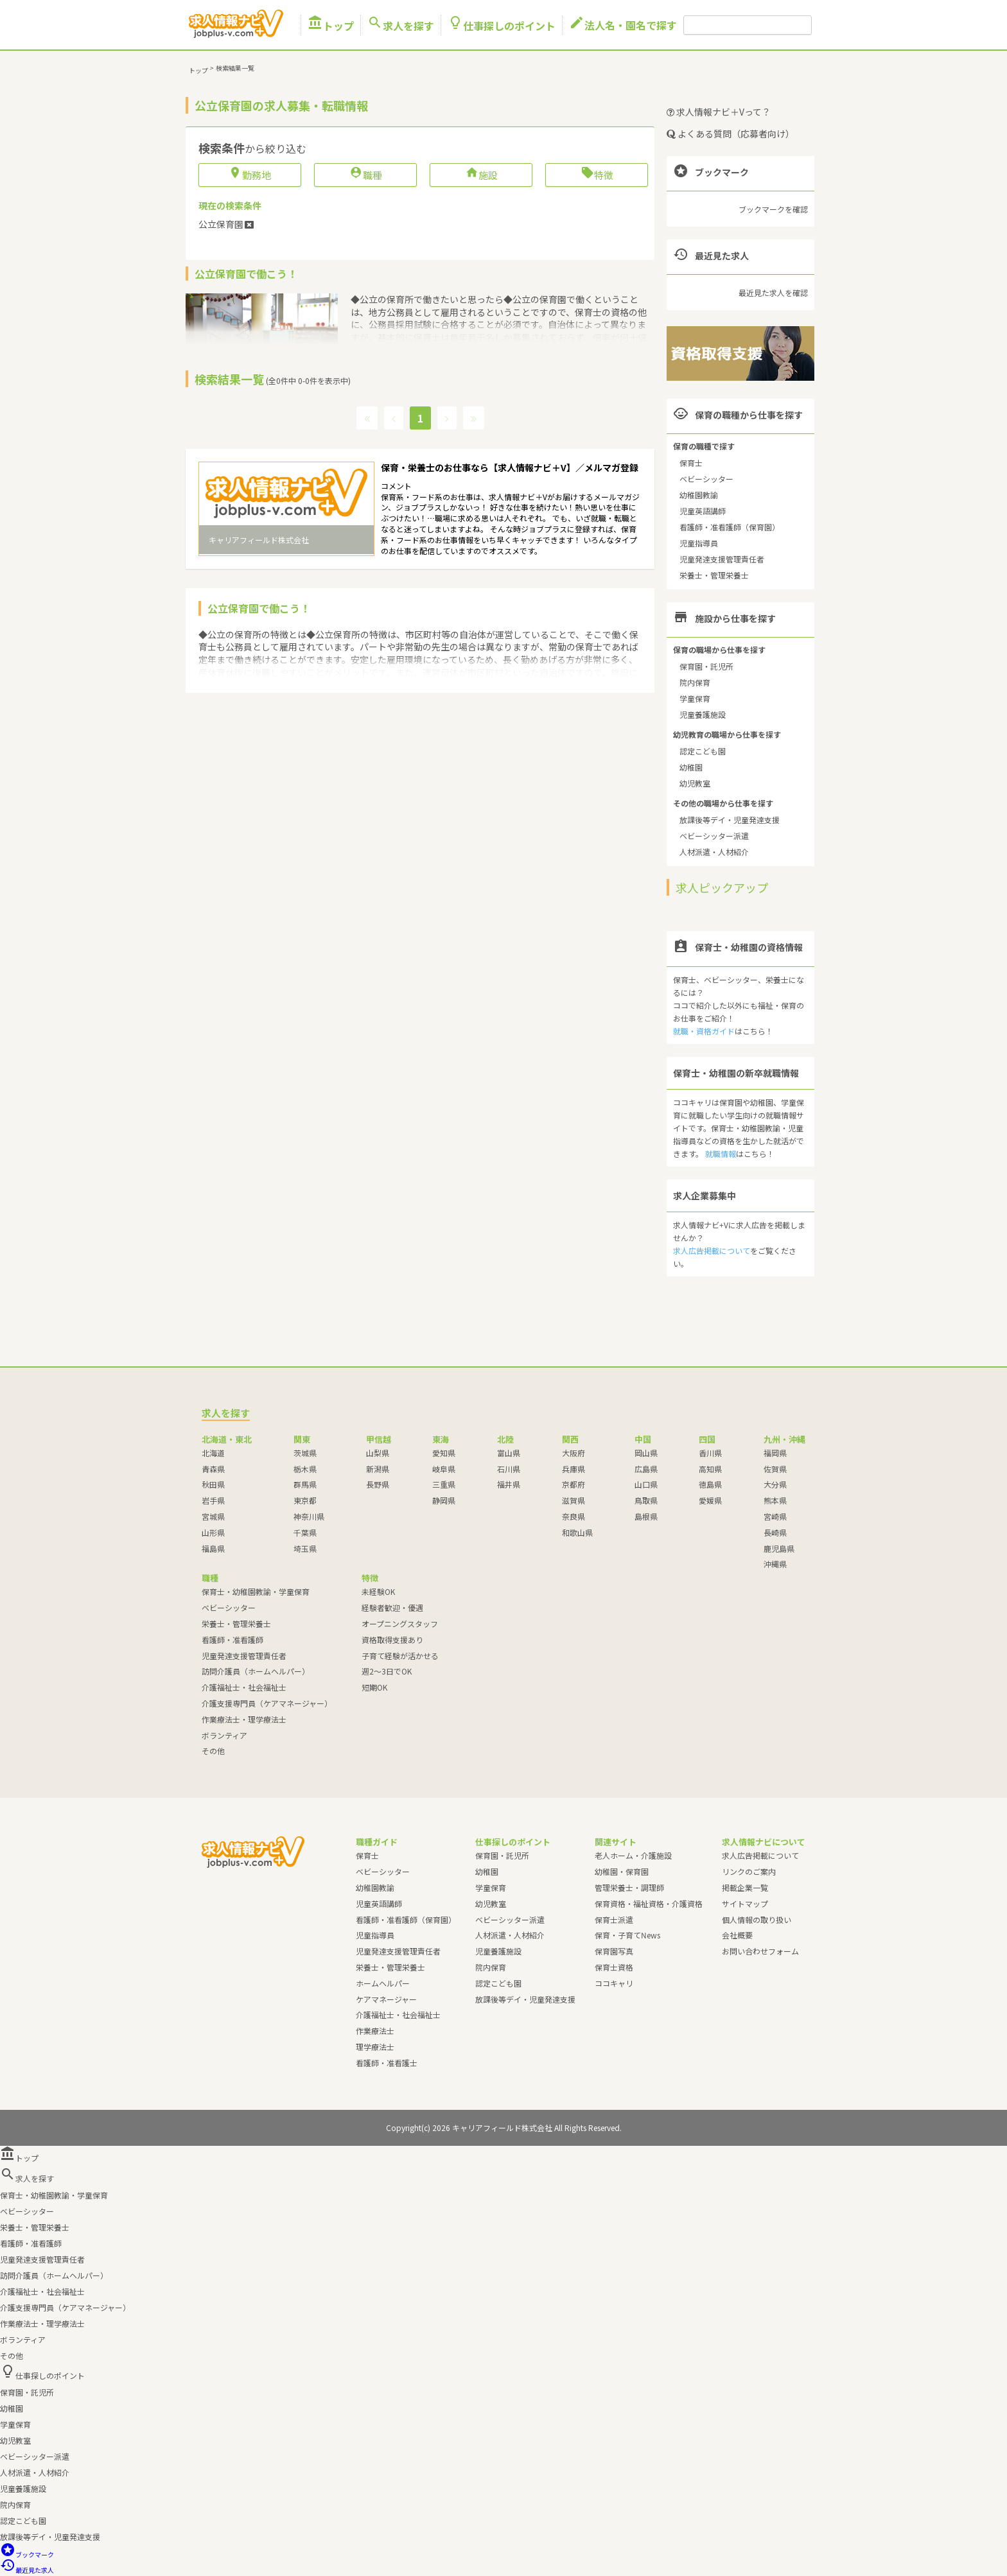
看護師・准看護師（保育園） (729, 526)
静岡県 (443, 1500)
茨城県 (305, 1452)
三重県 (443, 1484)
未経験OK (378, 1591)
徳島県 (710, 1484)
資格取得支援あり (392, 1639)
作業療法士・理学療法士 (244, 1719)
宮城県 (213, 1516)
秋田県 (213, 1484)
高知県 (710, 1468)
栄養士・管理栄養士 (714, 575)
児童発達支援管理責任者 (721, 558)
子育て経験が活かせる (400, 1655)
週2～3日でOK (387, 1671)
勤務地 (250, 174)
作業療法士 (375, 2030)
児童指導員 (698, 542)
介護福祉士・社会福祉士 (244, 1687)
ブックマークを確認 (773, 209)
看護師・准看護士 (386, 2062)
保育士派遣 (614, 1919)
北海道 (213, 1452)
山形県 (213, 1532)
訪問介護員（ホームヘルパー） (256, 1671)
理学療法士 (375, 2046)
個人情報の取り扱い (756, 1919)
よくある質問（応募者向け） (730, 133)
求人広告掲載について (711, 1250)
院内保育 (694, 682)
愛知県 (443, 1452)
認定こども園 (702, 750)
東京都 (305, 1500)
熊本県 (775, 1500)
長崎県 (775, 1532)
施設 (481, 174)
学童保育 (694, 698)
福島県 (213, 1548)
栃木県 (305, 1468)
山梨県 (377, 1452)
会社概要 (737, 1934)
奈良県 (573, 1516)
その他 (213, 1750)
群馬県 (305, 1484)
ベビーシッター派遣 (714, 835)
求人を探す (400, 25)
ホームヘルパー (383, 1983)
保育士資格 (614, 1967)
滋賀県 (573, 1500)
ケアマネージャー (386, 1999)
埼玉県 (305, 1548)
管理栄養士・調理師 (629, 1887)
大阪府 (573, 1452)
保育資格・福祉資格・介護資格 (649, 1903)
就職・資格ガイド (704, 1030)
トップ (331, 25)
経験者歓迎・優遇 (392, 1607)
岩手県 (213, 1500)
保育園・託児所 (706, 666)
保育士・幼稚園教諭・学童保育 (256, 1591)
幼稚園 (691, 766)
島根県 (646, 1516)
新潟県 (377, 1468)
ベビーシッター (706, 478)
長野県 (377, 1484)
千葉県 (305, 1532)
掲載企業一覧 (745, 1887)
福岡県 (775, 1452)
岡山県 (646, 1452)
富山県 (508, 1452)
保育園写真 (614, 1950)
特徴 (597, 174)
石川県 (508, 1468)
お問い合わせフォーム (760, 1950)
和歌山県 (577, 1532)
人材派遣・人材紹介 (714, 851)
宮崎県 (775, 1516)
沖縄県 (775, 1563)
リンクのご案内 (749, 1871)
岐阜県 (443, 1468)
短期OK (374, 1687)
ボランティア (224, 1735)
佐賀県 (775, 1468)
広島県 (646, 1468)
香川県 (710, 1452)
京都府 (573, 1484)
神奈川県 (308, 1516)
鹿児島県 (779, 1548)
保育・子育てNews (627, 1934)
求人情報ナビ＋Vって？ (719, 111)
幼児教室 (694, 783)
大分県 (775, 1484)
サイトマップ (745, 1903)
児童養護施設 (702, 714)
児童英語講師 (702, 510)
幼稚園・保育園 (622, 1871)
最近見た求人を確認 (773, 292)
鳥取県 (646, 1500)
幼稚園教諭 (698, 494)
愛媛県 (710, 1500)
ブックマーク (27, 2554)
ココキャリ (614, 1983)
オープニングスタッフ (400, 1623)
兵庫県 (573, 1468)
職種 (365, 174)
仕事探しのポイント (502, 25)
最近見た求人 (27, 2570)
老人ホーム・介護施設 (633, 1855)
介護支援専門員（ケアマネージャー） (267, 1703)
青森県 (213, 1468)
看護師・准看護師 (232, 1639)
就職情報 (720, 1153)
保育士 (691, 462)
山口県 (646, 1484)
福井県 (508, 1484)
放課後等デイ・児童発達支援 (729, 819)
